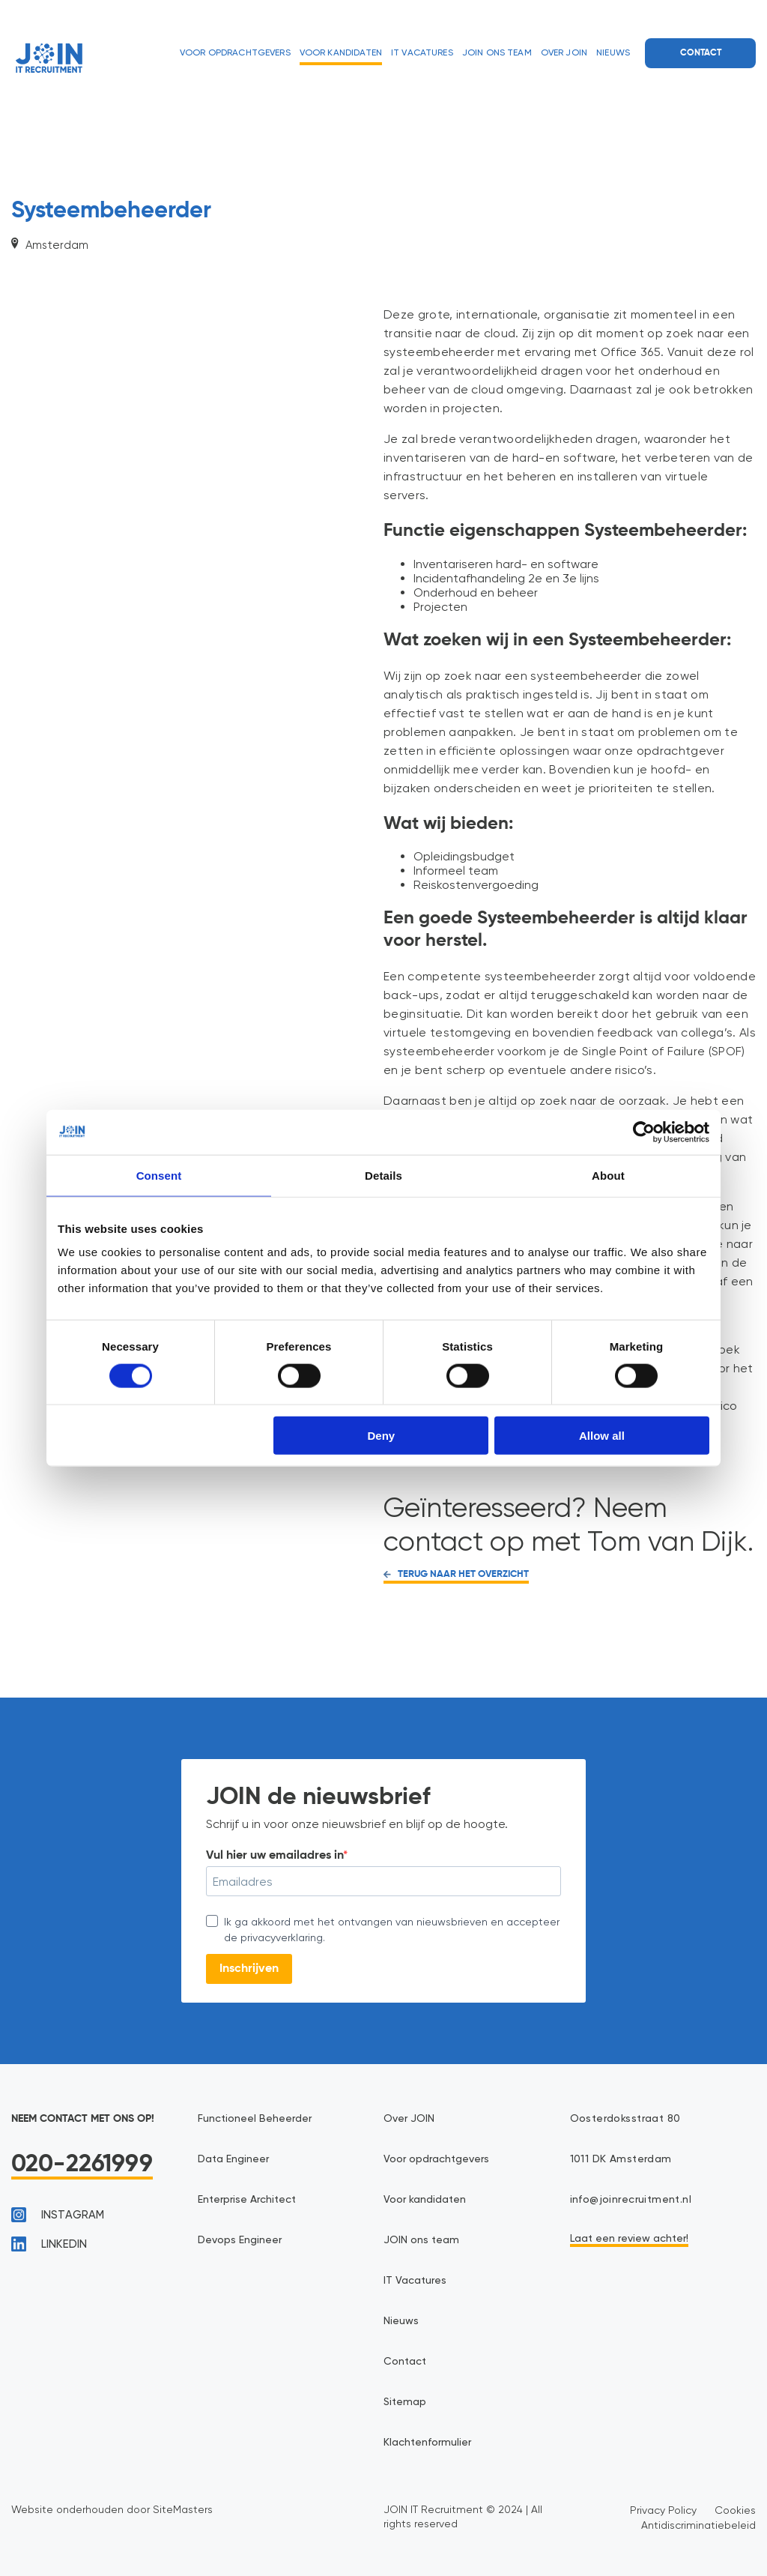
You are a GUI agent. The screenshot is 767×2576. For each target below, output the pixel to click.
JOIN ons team (497, 53)
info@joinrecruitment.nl (631, 2200)
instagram (57, 2214)
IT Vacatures (422, 53)
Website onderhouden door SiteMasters (112, 2509)
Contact (700, 53)
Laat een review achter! (629, 2238)
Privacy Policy (663, 2510)
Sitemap (405, 2402)
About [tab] (608, 1174)
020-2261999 (82, 2165)
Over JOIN (564, 53)
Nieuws (613, 53)
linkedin (49, 2243)
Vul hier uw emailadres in (274, 1856)
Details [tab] (383, 1174)
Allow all (602, 1435)
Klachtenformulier (427, 2442)
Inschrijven (249, 1969)
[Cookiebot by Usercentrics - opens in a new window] (643, 1131)
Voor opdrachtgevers (235, 53)
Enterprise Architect (247, 2200)
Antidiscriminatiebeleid (698, 2525)
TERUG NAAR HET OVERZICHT (456, 1574)
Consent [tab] (159, 1174)
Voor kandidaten (341, 53)
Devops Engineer (240, 2240)
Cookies (735, 2510)
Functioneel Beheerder (255, 2119)
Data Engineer (233, 2159)
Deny (381, 1435)
